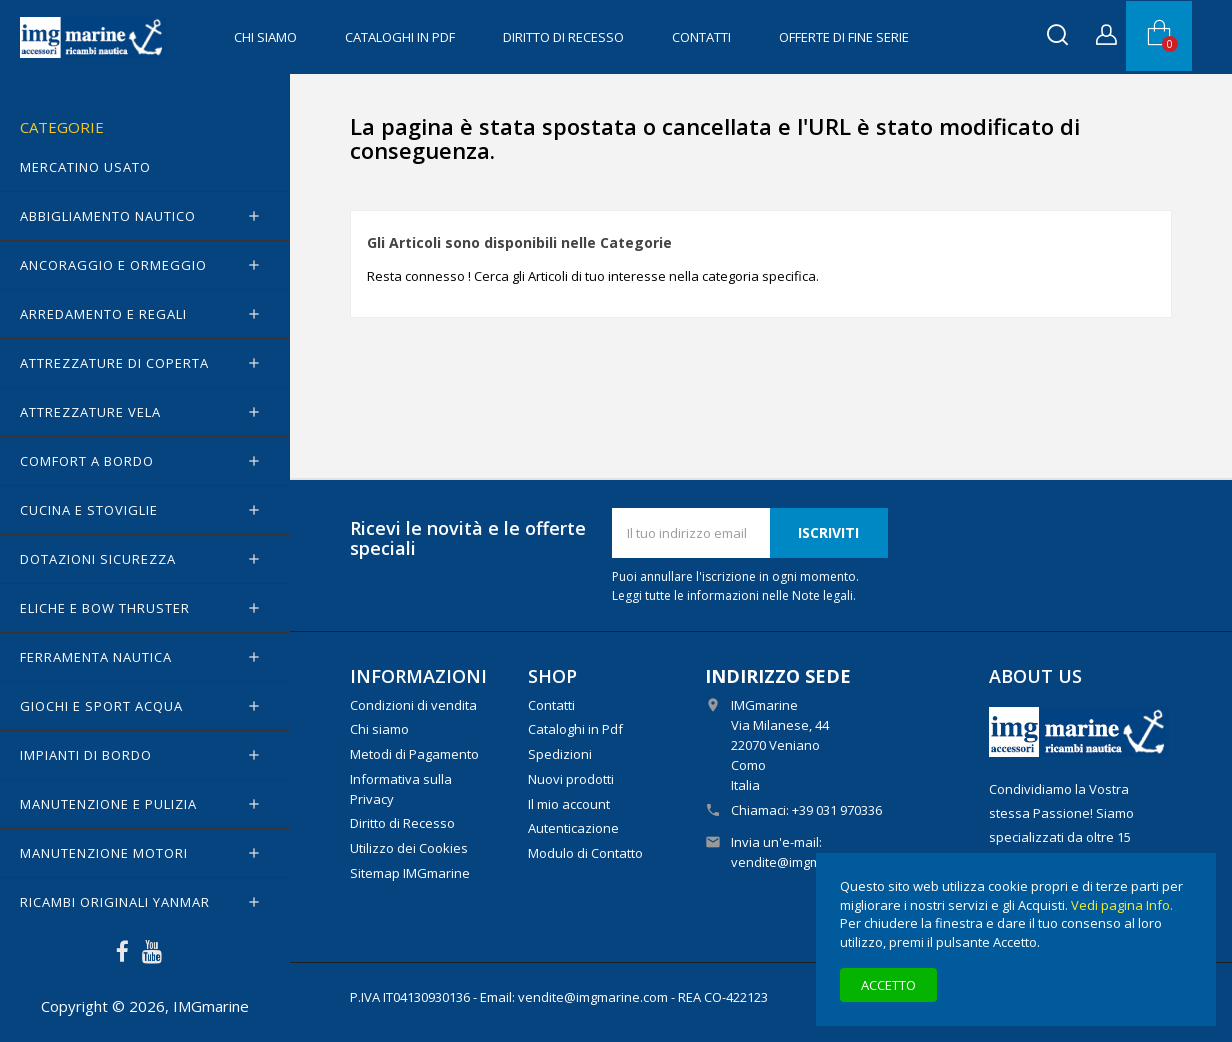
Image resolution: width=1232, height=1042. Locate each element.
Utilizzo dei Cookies (409, 848)
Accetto (888, 985)
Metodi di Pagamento (414, 754)
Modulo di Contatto (585, 853)
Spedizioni (560, 754)
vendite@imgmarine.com (806, 862)
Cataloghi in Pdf (400, 37)
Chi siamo (265, 37)
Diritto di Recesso (563, 37)
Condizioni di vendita (413, 705)
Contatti (701, 37)
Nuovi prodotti (571, 779)
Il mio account (569, 804)
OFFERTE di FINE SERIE (844, 37)
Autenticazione (573, 828)
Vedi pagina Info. (1122, 905)
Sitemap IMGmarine (410, 873)
